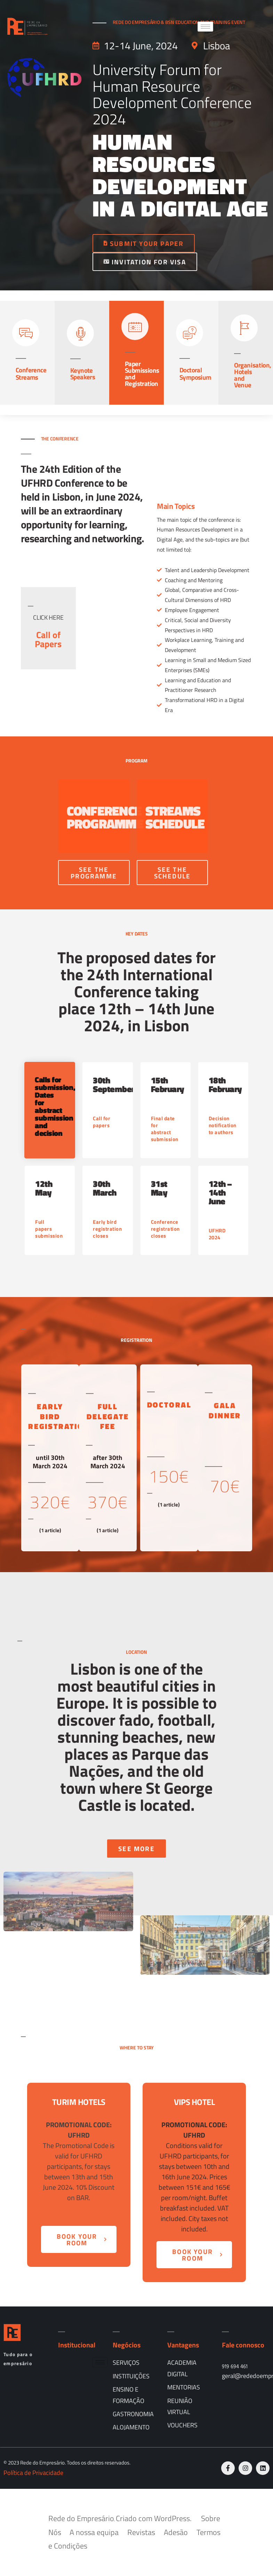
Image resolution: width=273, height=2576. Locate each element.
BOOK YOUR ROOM (82, 2239)
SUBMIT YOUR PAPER (144, 243)
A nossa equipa (94, 2532)
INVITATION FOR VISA (145, 262)
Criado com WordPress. (154, 2518)
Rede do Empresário (81, 2518)
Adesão (176, 2532)
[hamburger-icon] (205, 27)
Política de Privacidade (33, 2472)
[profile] (48, 592)
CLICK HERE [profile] (48, 617)
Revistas (141, 2532)
